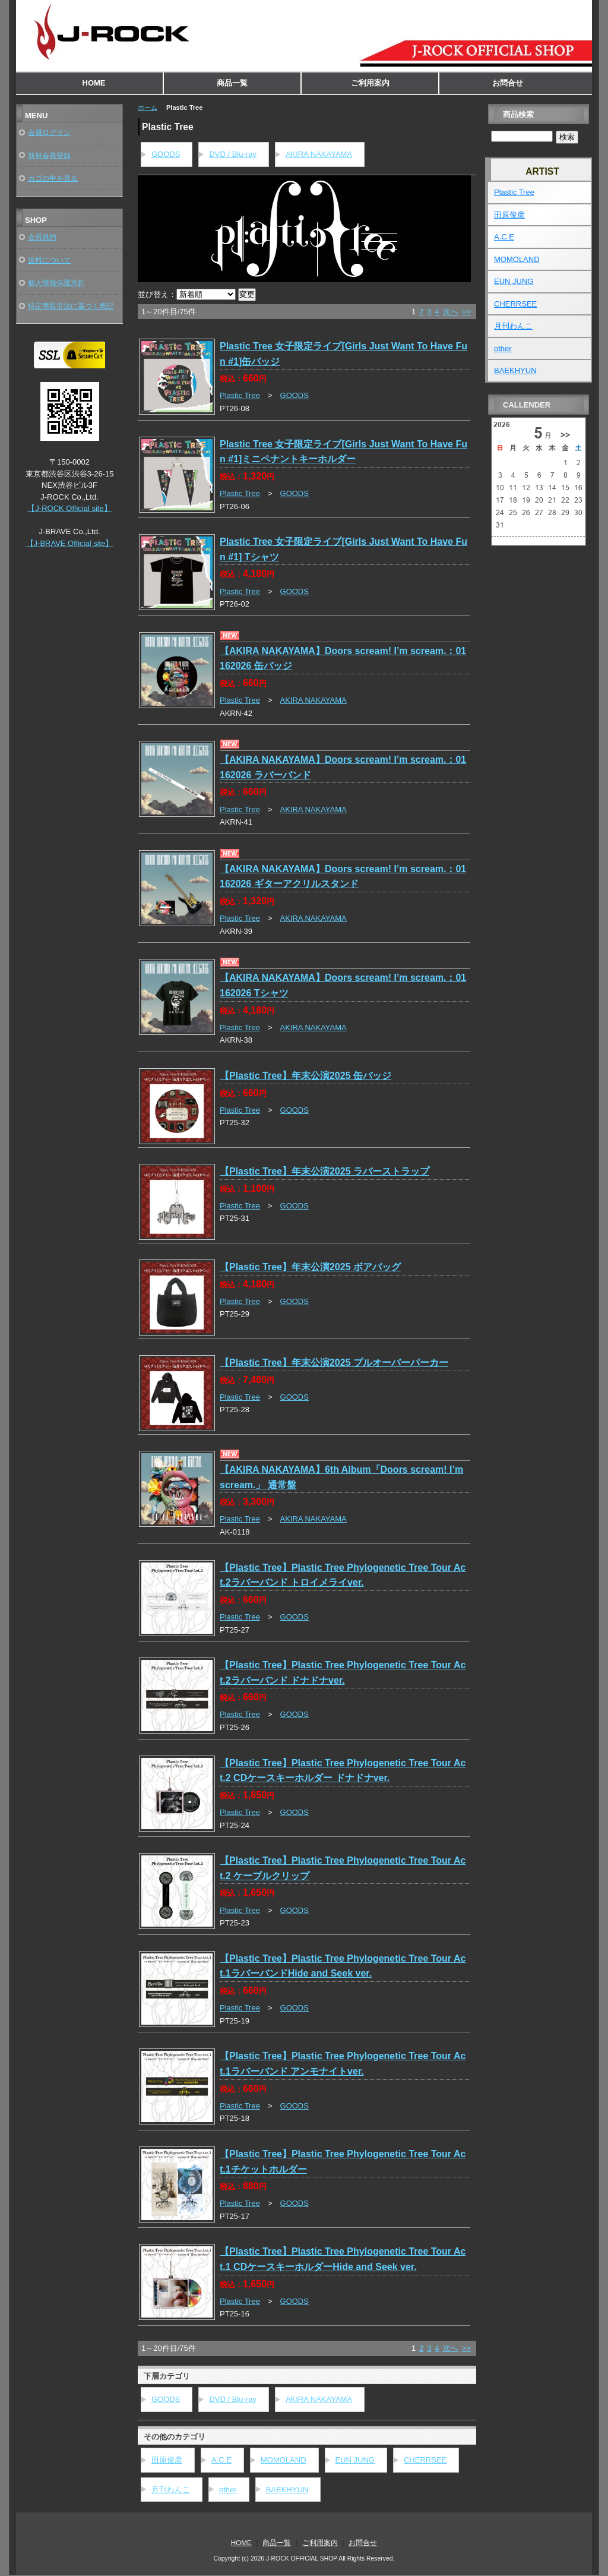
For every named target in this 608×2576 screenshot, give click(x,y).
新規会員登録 (49, 155)
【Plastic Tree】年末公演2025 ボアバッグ (310, 1267)
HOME (94, 82)
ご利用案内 (370, 82)
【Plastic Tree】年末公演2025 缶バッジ (305, 1076)
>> (466, 311)
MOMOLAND (283, 2459)
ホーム (147, 107)
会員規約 (42, 237)
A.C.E (221, 2459)
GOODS (165, 154)
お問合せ (507, 82)
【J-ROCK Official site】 (69, 508)
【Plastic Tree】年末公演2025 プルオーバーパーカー (334, 1363)
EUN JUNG (355, 2459)
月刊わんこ (170, 2489)
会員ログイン (49, 132)
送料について (49, 260)
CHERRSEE (425, 2459)
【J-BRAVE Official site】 (69, 543)
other (228, 2489)
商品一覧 (232, 82)
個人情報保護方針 (56, 282)
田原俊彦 (166, 2459)
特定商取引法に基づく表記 (70, 306)
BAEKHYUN (287, 2489)
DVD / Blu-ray (232, 154)
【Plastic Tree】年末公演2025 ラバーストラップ (324, 1171)
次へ (450, 311)
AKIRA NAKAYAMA (319, 154)
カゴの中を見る (53, 178)
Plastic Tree (240, 395)
